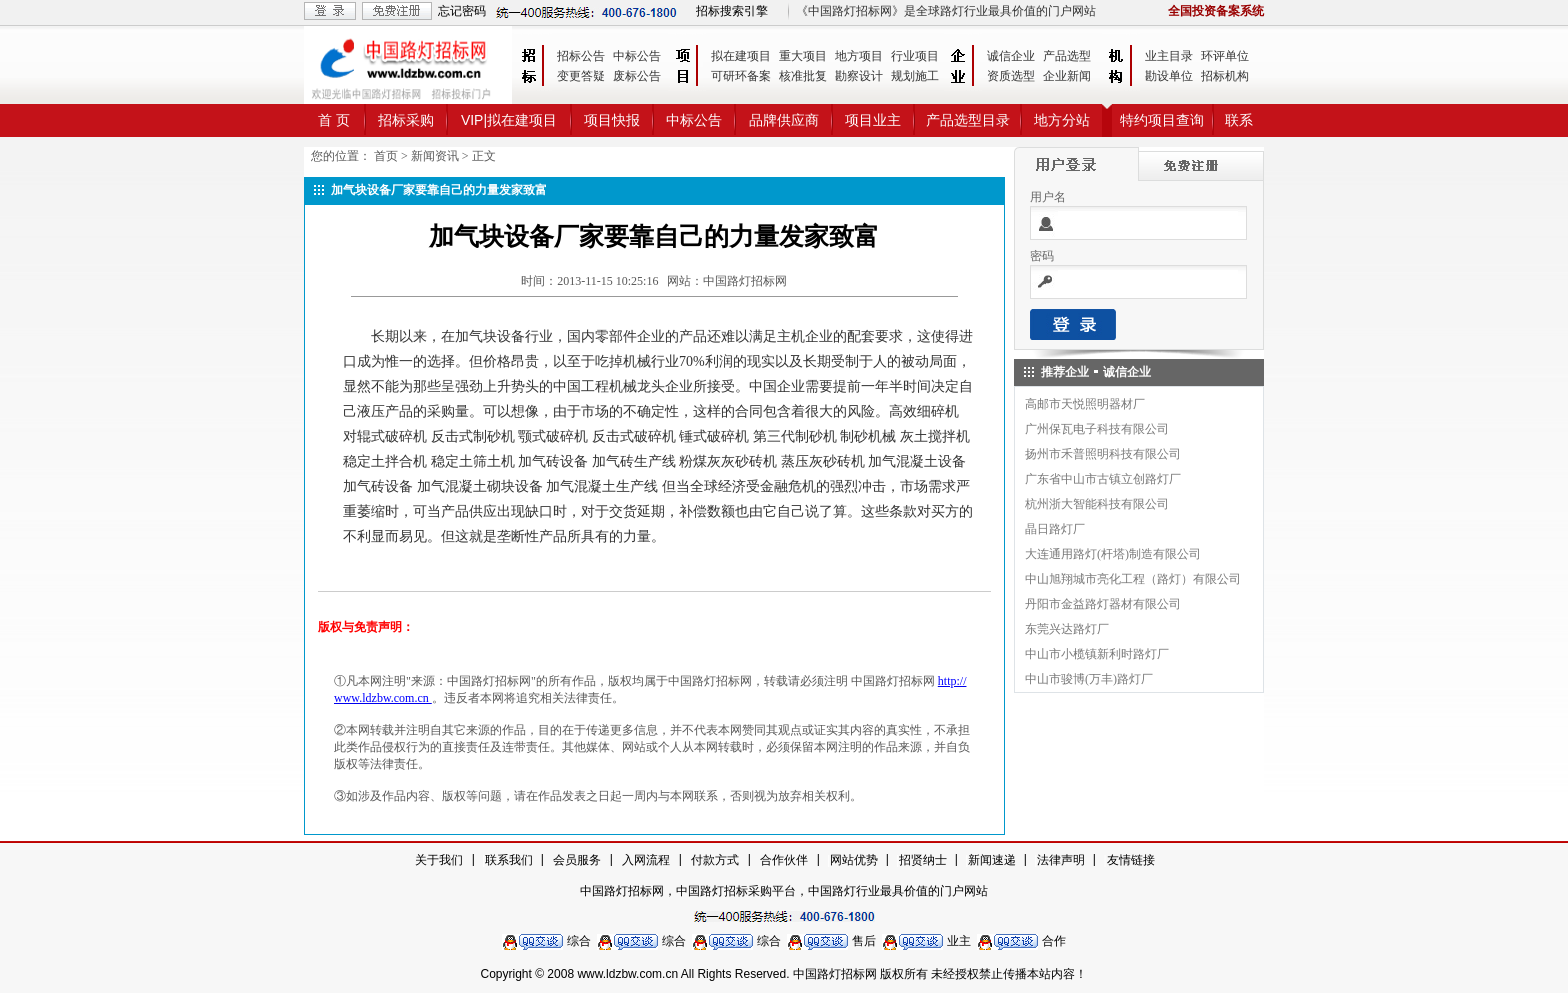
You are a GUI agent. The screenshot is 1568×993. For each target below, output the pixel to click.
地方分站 (1062, 120)
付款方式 (715, 860)
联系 (1239, 120)
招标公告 (581, 56)
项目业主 (873, 120)
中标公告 (637, 56)
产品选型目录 (968, 120)
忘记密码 (462, 11)
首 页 (334, 120)
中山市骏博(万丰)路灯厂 (1089, 679)
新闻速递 (992, 860)
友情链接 (1131, 860)
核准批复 (803, 76)
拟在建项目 (741, 56)
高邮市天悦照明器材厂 (1085, 404)
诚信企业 (1011, 56)
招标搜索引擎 (732, 11)
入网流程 (646, 860)
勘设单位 (1169, 76)
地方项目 (859, 56)
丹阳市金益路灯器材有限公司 (1103, 604)
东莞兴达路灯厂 (1067, 629)
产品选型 (1067, 56)
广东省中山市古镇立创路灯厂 (1103, 479)
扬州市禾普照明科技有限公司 (1103, 454)
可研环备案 (741, 76)
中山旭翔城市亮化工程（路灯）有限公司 (1133, 579)
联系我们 (509, 860)
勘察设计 (859, 76)
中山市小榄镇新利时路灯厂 (1097, 654)
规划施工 (915, 76)
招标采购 (406, 120)
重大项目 (803, 56)
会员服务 (577, 860)
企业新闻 (1067, 76)
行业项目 (915, 56)
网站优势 (854, 860)
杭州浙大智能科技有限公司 (1097, 504)
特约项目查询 (1162, 120)
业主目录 (1169, 56)
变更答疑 (581, 76)
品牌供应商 (784, 120)
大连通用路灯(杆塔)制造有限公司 (1113, 554)
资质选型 (1011, 76)
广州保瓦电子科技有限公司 (1097, 429)
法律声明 (1061, 860)
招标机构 (1225, 76)
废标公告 (637, 76)
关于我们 (439, 860)
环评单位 (1225, 56)
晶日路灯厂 (1055, 529)
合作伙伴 (784, 860)
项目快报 (612, 120)
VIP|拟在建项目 (509, 120)
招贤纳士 (923, 860)
